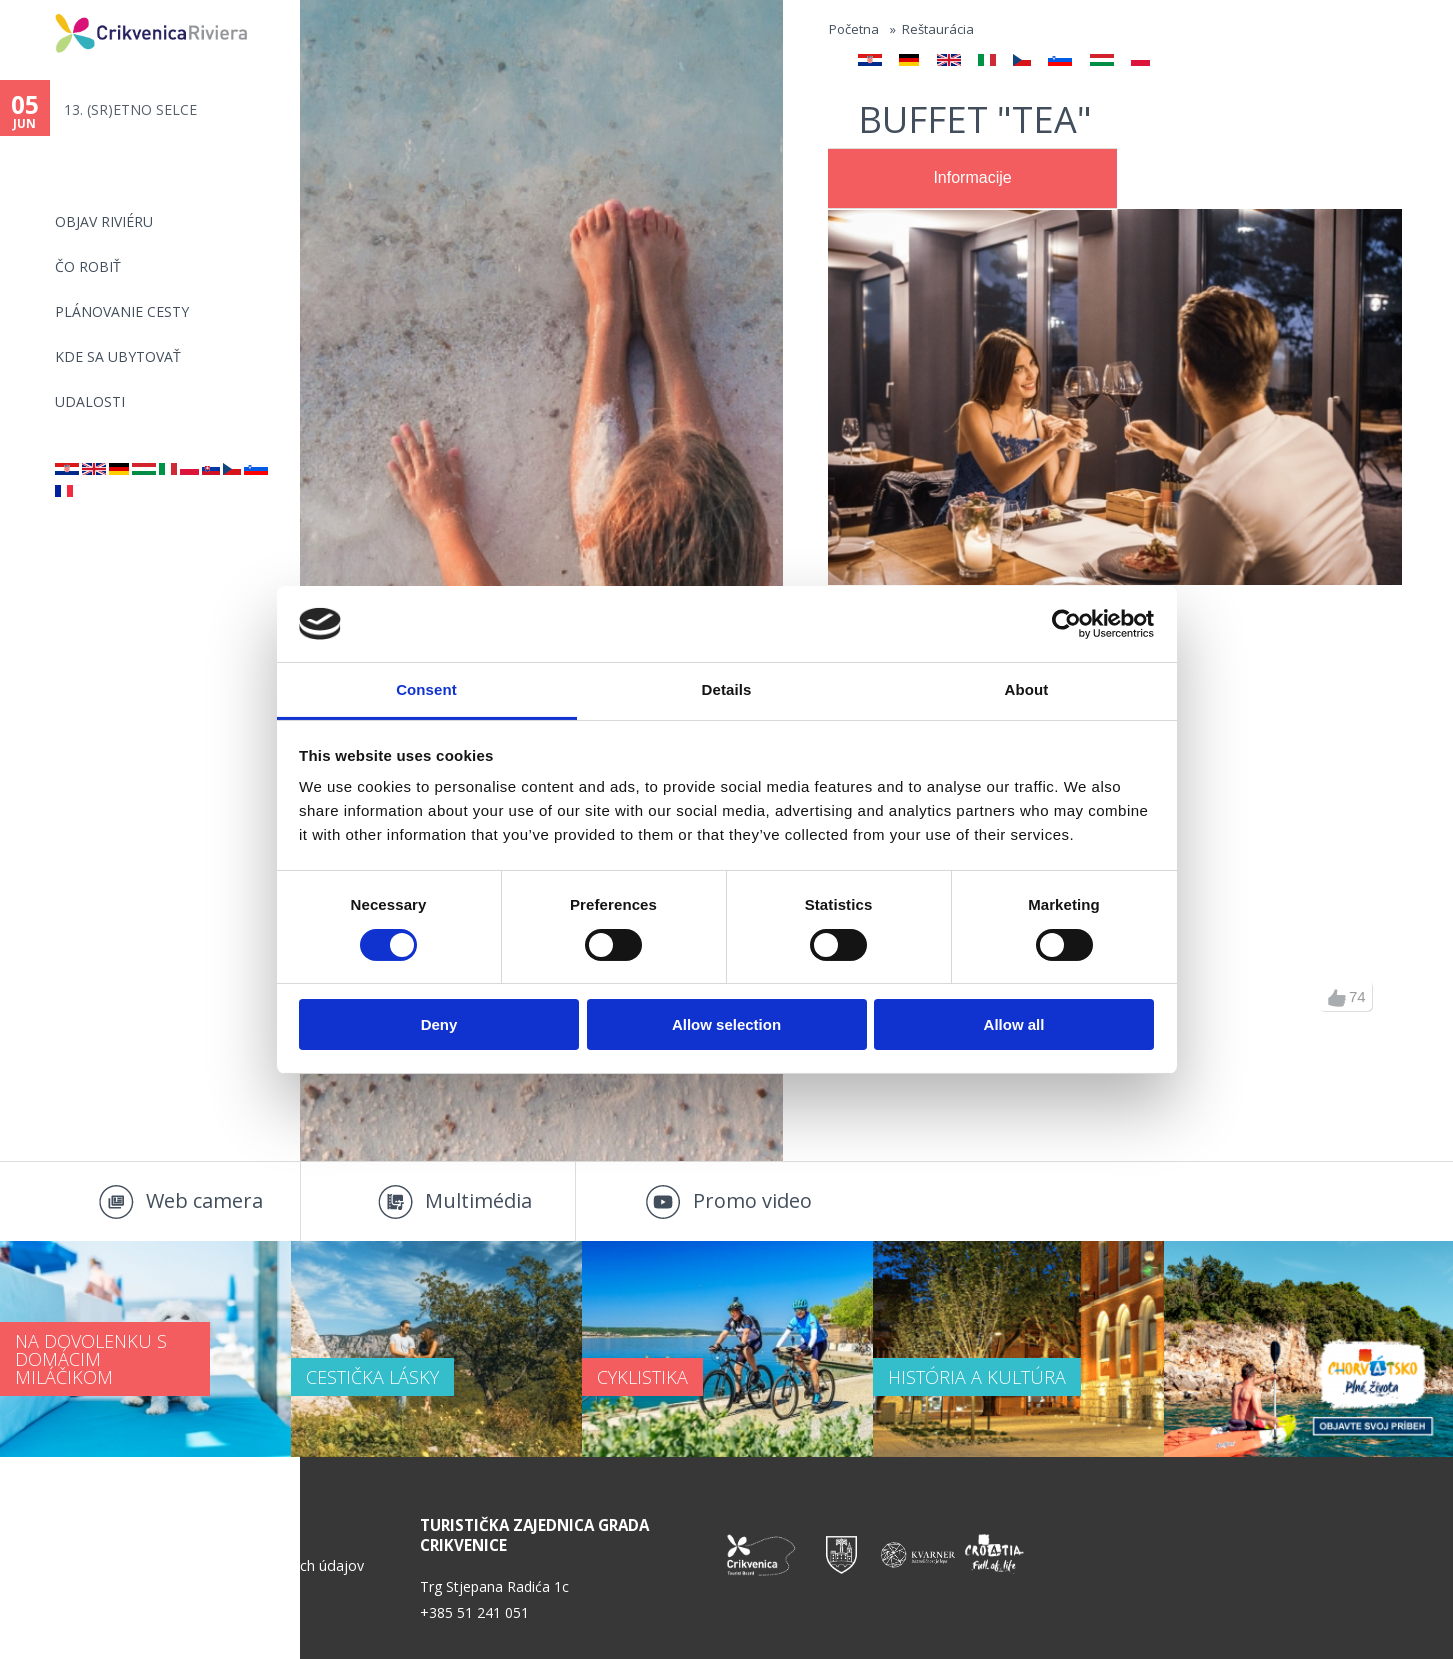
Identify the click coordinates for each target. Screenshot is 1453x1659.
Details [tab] (727, 689)
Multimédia (478, 1200)
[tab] (972, 179)
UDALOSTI (90, 401)
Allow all (1014, 1024)
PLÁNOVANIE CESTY (122, 311)
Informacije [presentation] (972, 177)
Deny (439, 1024)
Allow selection (726, 1024)
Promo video (752, 1200)
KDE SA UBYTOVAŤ (118, 356)
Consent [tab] (426, 689)
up (1337, 998)
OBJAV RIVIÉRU (104, 221)
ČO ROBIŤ (88, 266)
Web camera (204, 1200)
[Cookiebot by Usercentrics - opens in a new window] (1066, 624)
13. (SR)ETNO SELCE (130, 109)
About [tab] (1027, 689)
